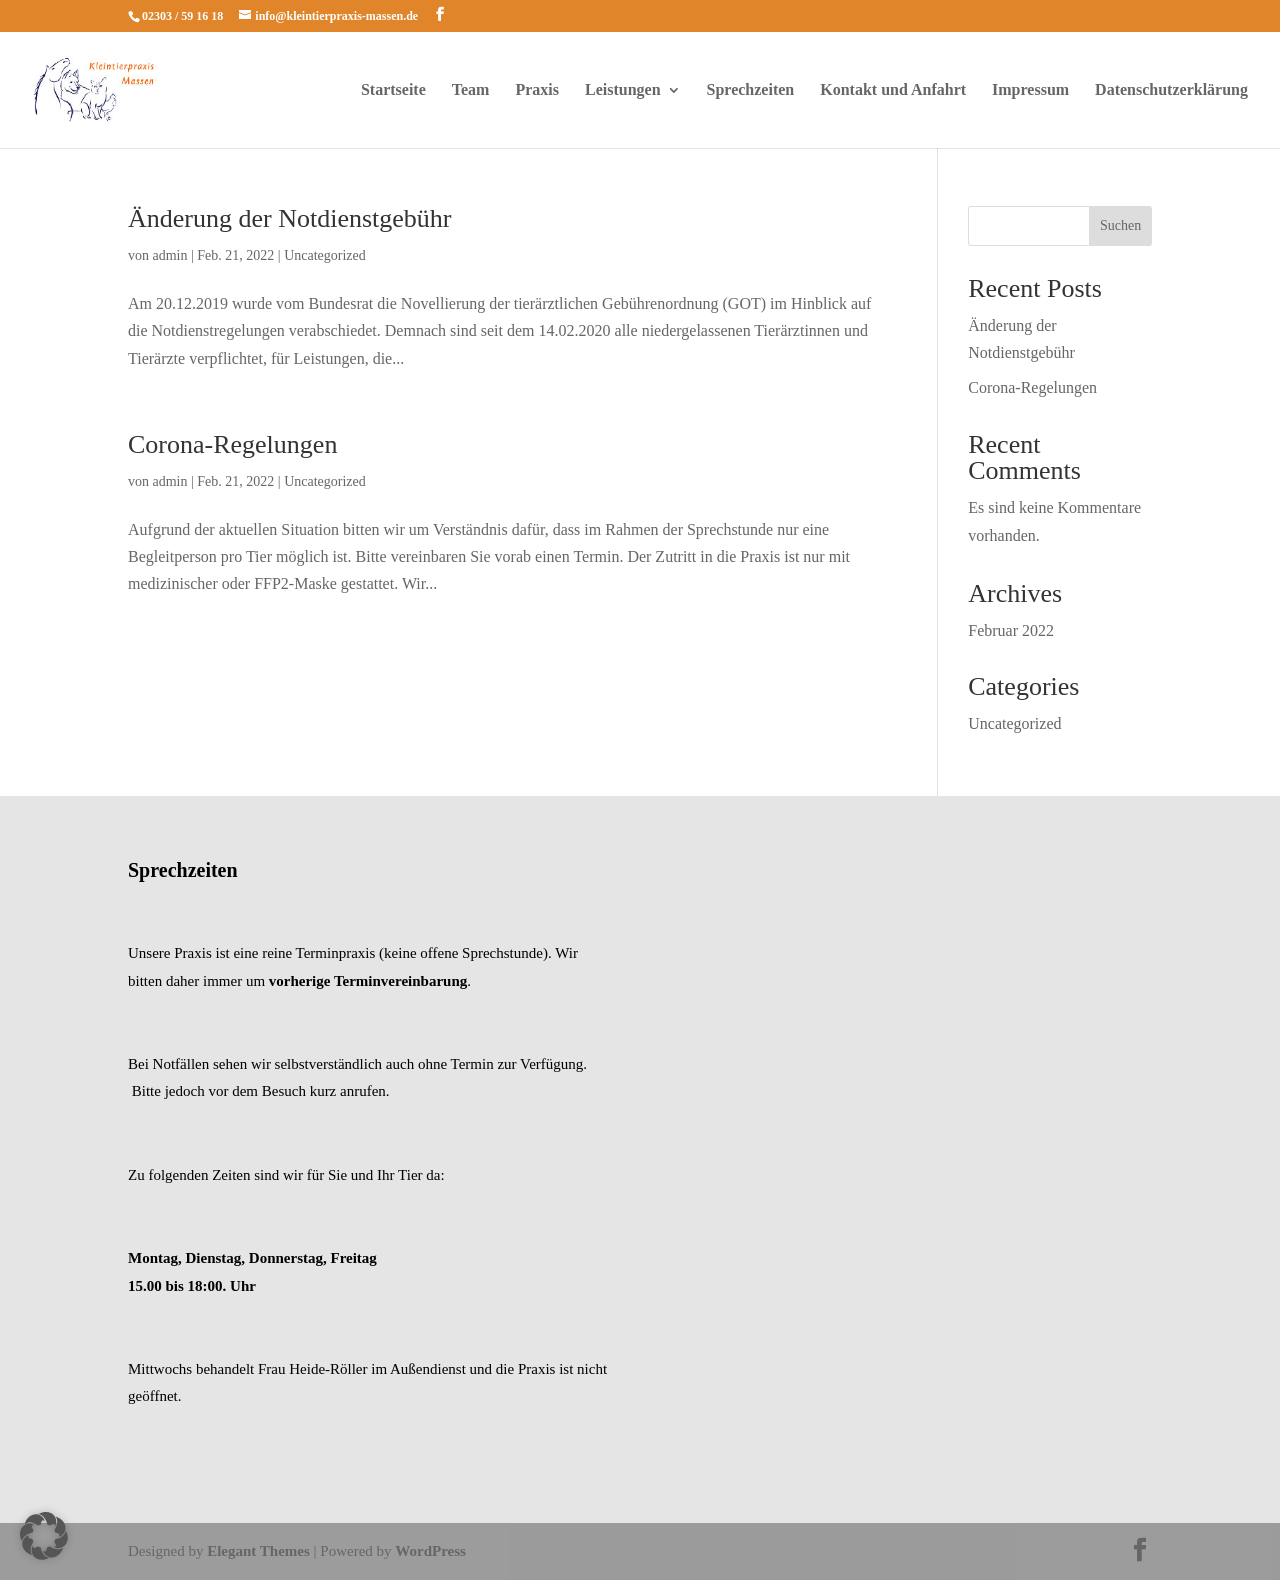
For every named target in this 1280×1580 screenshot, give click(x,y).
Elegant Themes (258, 1551)
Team (471, 90)
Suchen (1120, 225)
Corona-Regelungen (232, 444)
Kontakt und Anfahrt (893, 90)
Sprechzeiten (751, 90)
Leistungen (623, 90)
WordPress (430, 1551)
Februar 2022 (1011, 630)
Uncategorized (325, 255)
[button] (44, 1536)
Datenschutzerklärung (1171, 90)
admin (170, 255)
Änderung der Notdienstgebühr (289, 218)
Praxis (537, 90)
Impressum (1030, 90)
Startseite (393, 90)
